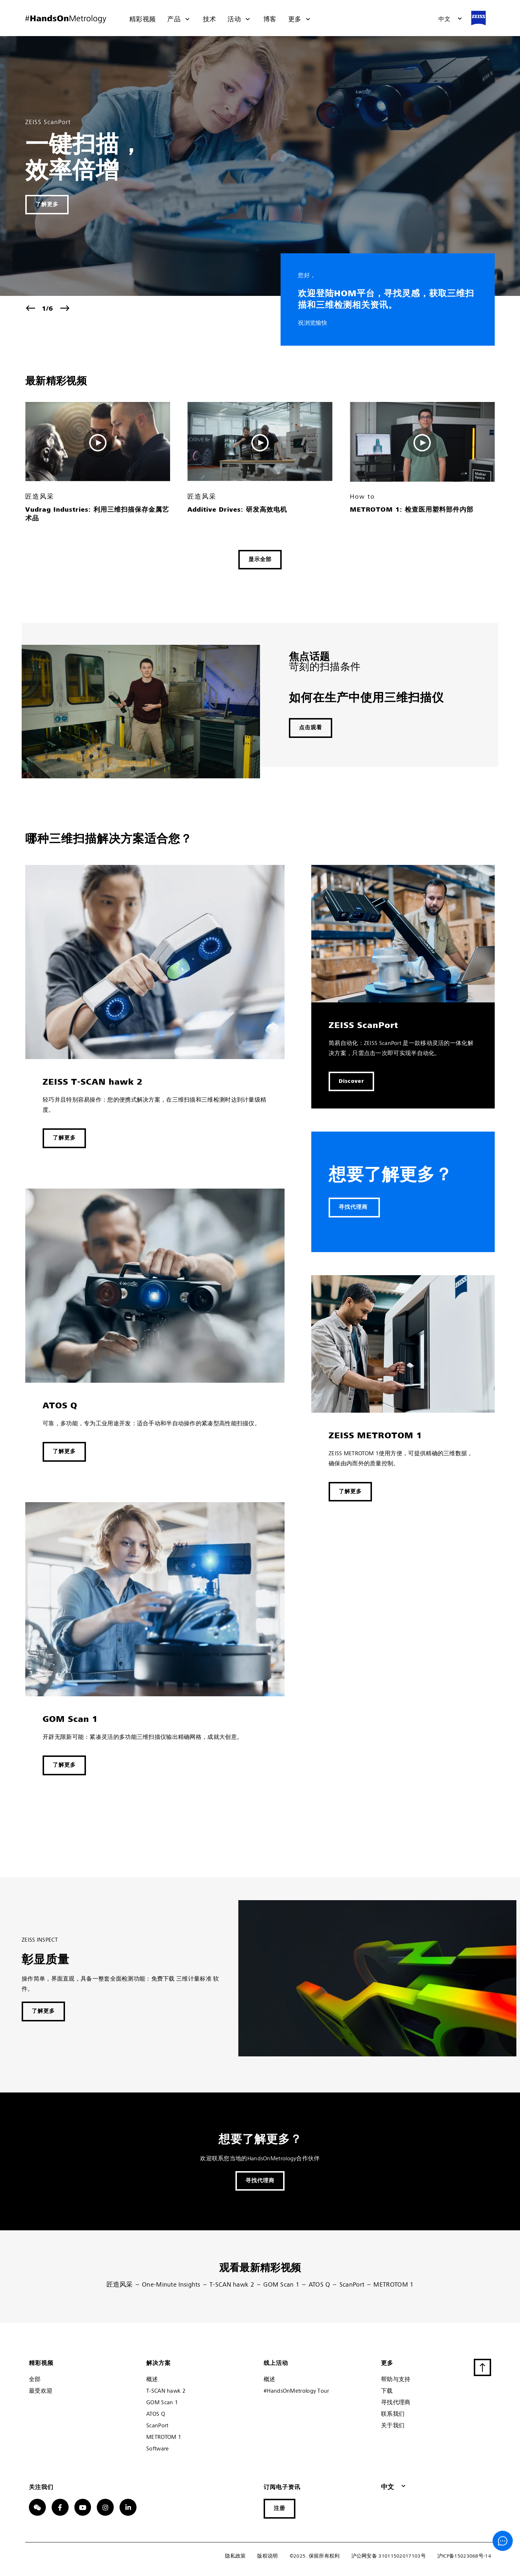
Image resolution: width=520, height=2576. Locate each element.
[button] (450, 19)
